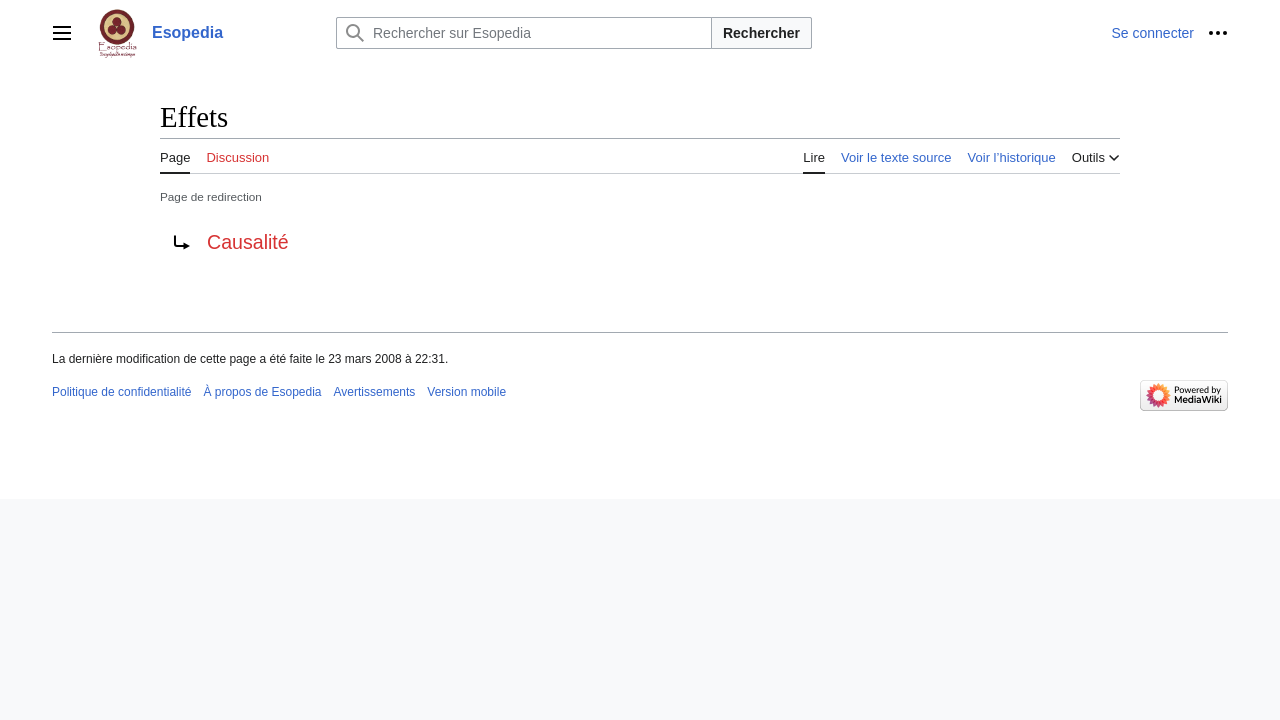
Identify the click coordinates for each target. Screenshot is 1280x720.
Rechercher (761, 33)
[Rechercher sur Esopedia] (524, 33)
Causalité (248, 242)
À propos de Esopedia (262, 392)
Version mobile (466, 392)
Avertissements (375, 392)
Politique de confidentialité (121, 392)
